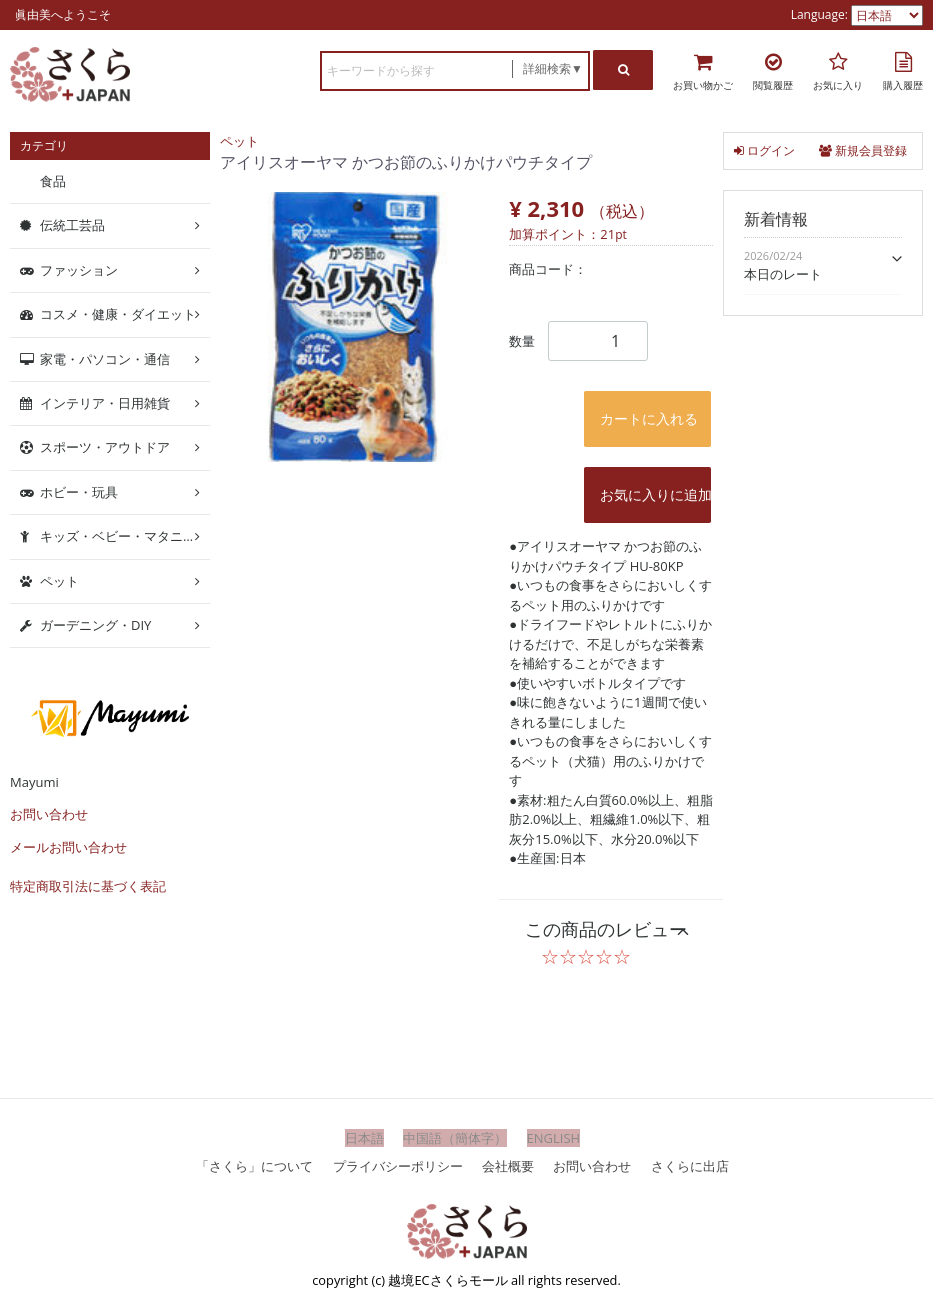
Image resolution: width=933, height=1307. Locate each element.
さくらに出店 (690, 1165)
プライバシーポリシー (398, 1165)
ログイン (764, 150)
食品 (53, 181)
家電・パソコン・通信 (105, 358)
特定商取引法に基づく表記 (88, 886)
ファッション (79, 270)
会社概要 (508, 1165)
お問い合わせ (49, 814)
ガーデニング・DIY (95, 625)
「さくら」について (254, 1165)
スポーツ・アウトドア (105, 447)
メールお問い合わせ (68, 847)
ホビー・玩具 (79, 492)
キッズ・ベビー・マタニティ (124, 536)
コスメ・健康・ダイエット (118, 314)
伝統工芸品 (72, 225)
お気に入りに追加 (655, 494)
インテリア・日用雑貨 (105, 403)
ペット (239, 141)
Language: (821, 14)
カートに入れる (649, 418)
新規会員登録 (863, 150)
